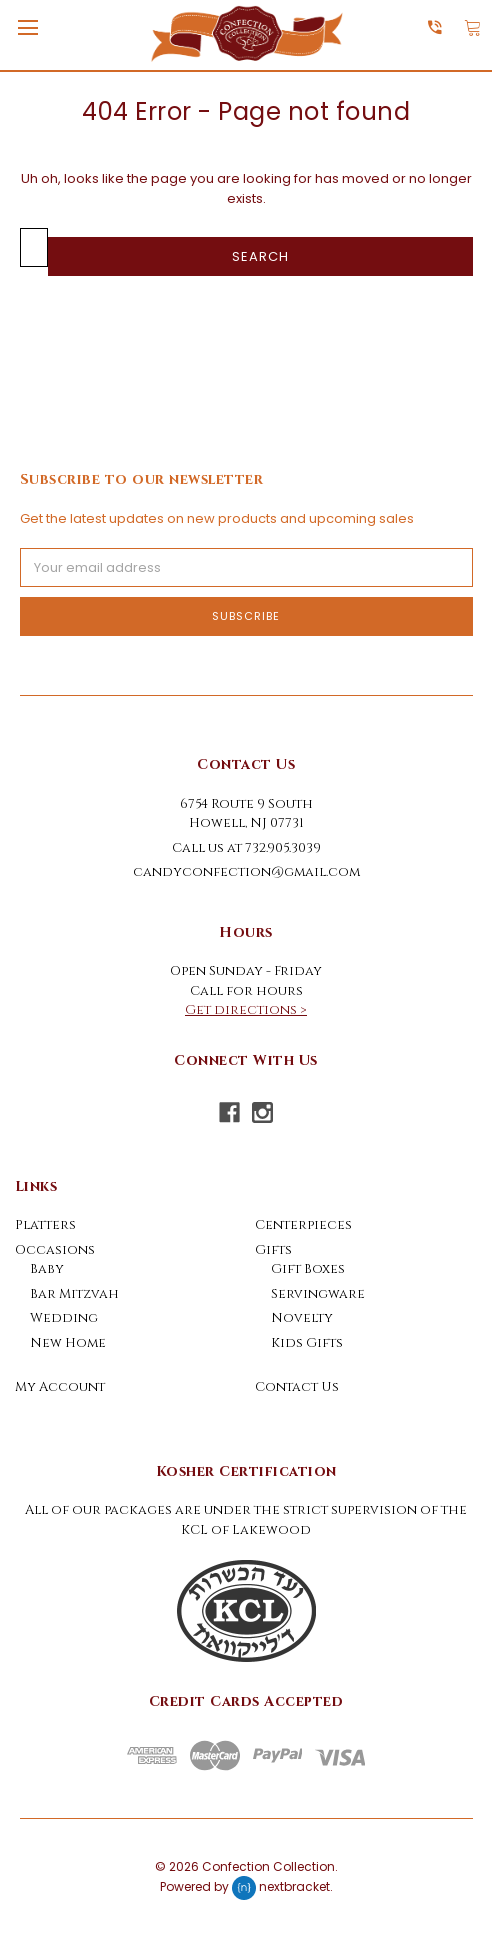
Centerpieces (303, 1225)
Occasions (55, 1250)
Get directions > (246, 1010)
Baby (47, 1269)
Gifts (273, 1250)
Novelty (302, 1318)
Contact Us (297, 1387)
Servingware (318, 1294)
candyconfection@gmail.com (246, 872)
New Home (68, 1343)
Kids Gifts (307, 1343)
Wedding (64, 1318)
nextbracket (294, 1886)
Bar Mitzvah (74, 1294)
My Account (60, 1387)
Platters (45, 1225)
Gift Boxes (308, 1269)
